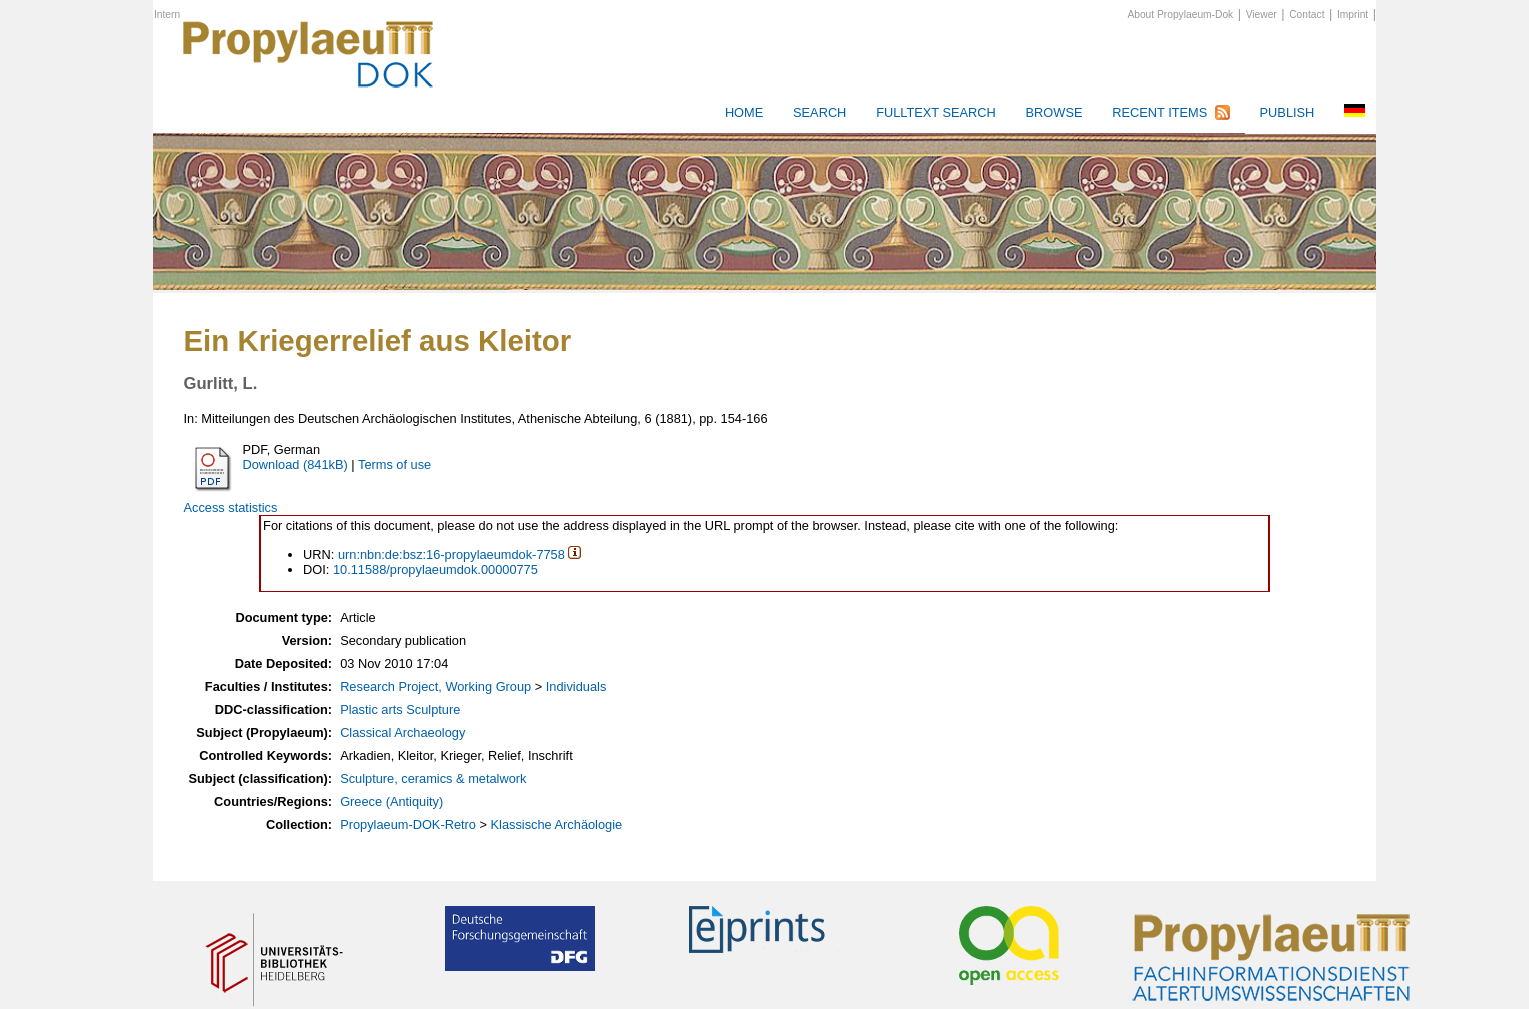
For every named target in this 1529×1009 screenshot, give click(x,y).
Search (819, 112)
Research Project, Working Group (435, 686)
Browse (1054, 112)
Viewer (1261, 14)
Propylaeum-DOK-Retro (408, 824)
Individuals (576, 686)
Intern (167, 14)
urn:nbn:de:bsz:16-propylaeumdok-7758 (451, 554)
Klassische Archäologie (557, 824)
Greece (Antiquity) (391, 801)
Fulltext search (936, 112)
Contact (1306, 14)
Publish (1287, 112)
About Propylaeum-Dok (1180, 14)
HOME (744, 112)
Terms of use (394, 464)
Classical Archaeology (402, 732)
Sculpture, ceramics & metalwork (433, 778)
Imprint (1352, 14)
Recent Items (1159, 112)
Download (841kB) (294, 464)
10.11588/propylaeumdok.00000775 (435, 569)
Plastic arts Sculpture (400, 709)
